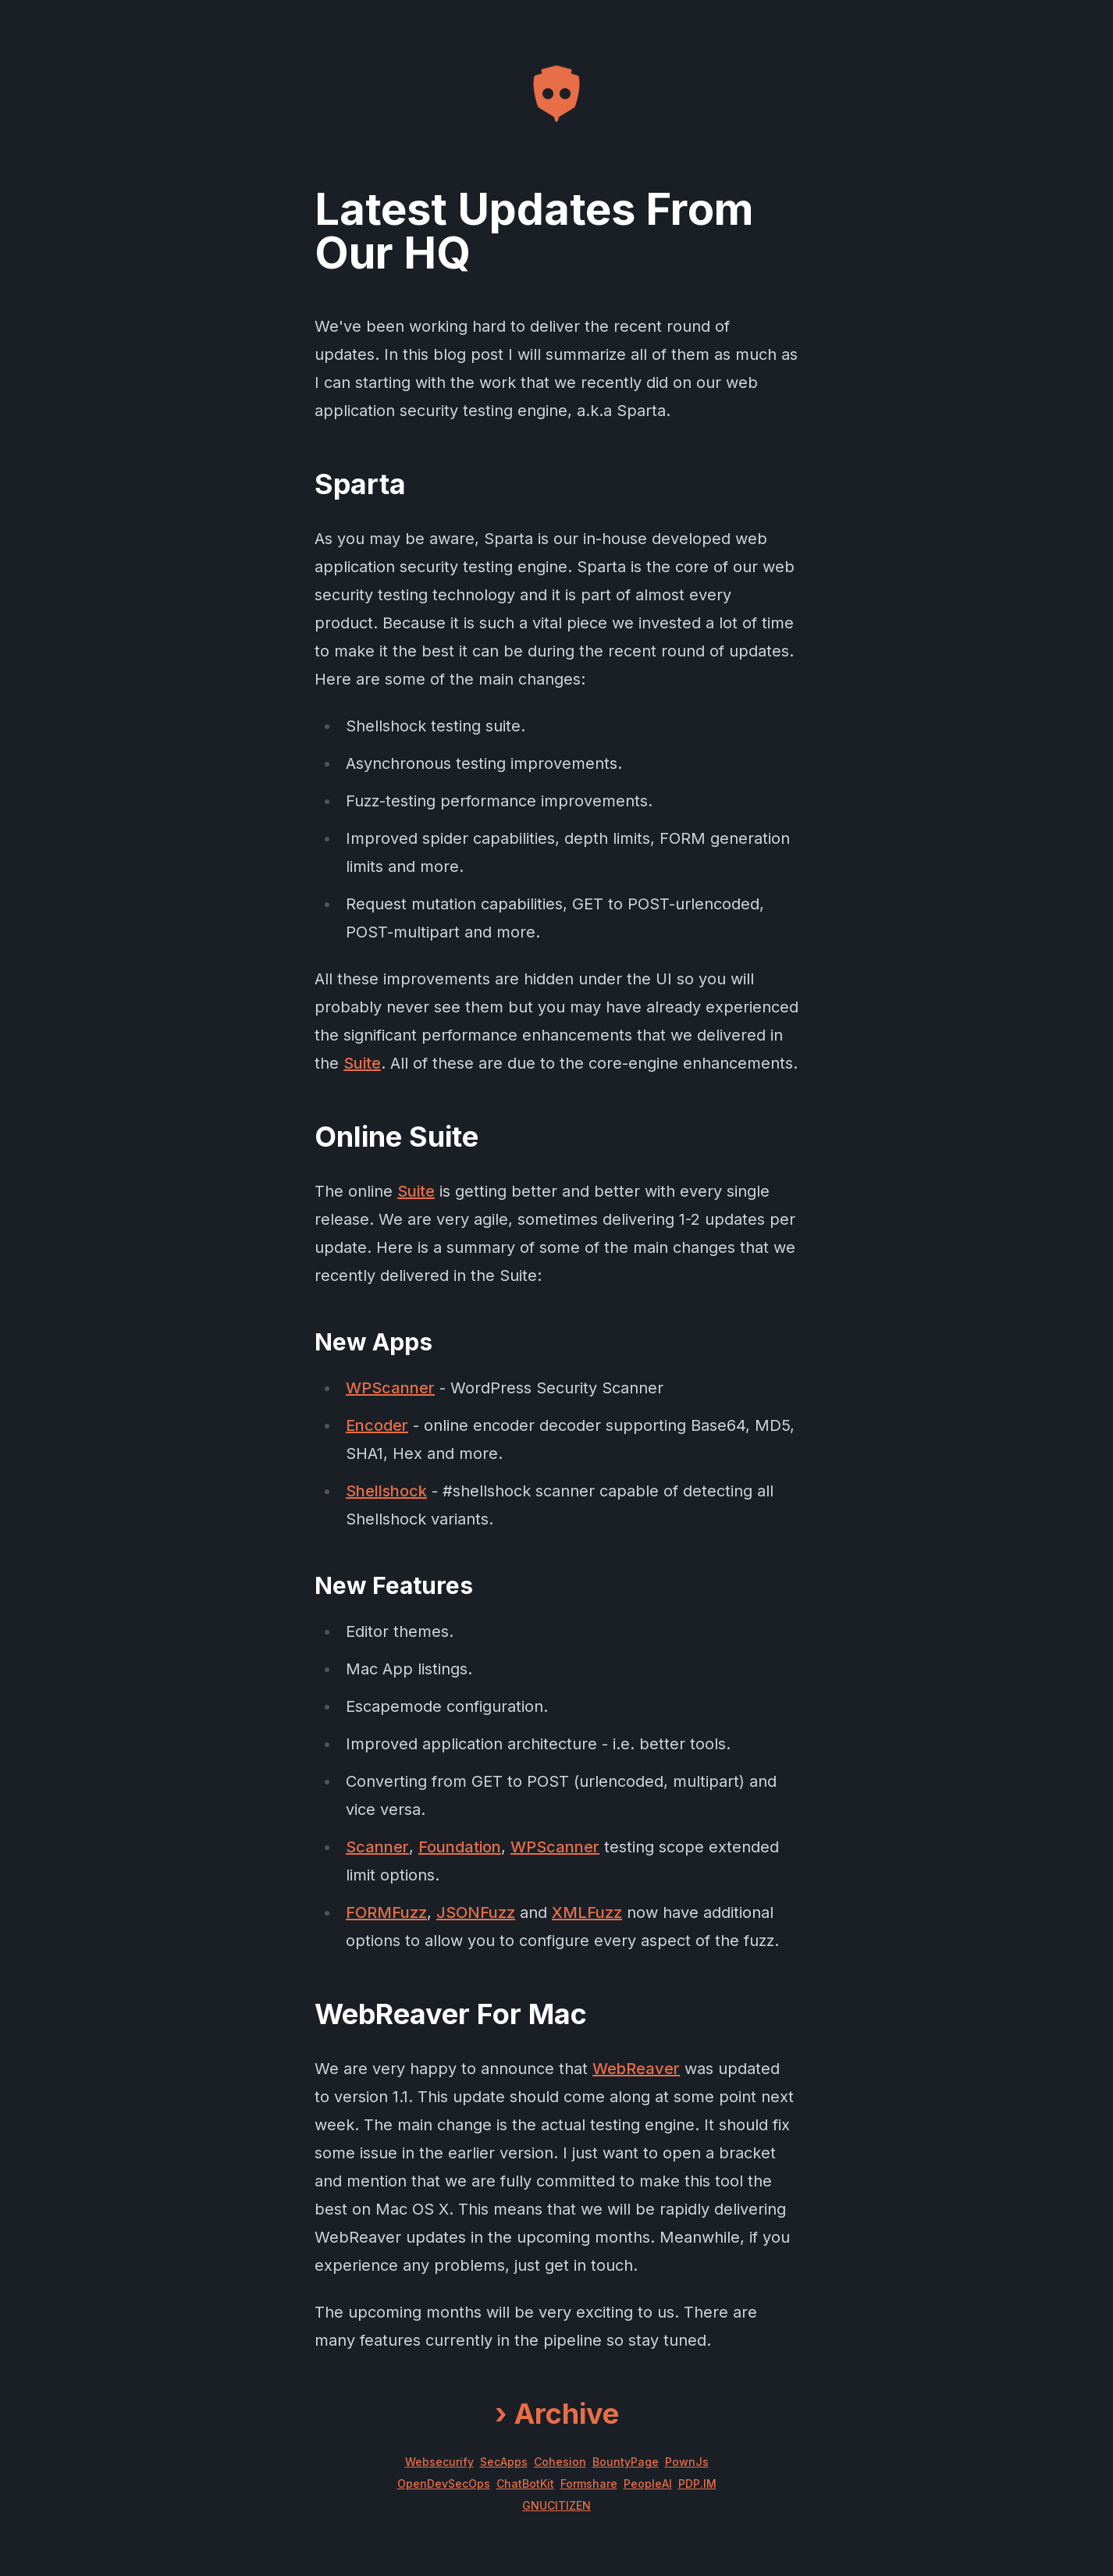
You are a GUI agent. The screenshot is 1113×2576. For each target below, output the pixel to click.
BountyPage (625, 2461)
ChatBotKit (525, 2483)
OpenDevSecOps (443, 2483)
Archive (557, 2413)
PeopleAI (648, 2483)
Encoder (377, 1425)
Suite (362, 1063)
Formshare (588, 2483)
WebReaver (636, 2068)
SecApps (504, 2461)
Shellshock (386, 1491)
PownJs (687, 2461)
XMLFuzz (587, 1912)
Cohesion (560, 2461)
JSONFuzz (475, 1912)
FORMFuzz (386, 1912)
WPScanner (390, 1388)
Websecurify (439, 2461)
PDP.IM (697, 2483)
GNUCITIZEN (556, 2505)
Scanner (377, 1847)
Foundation (459, 1847)
